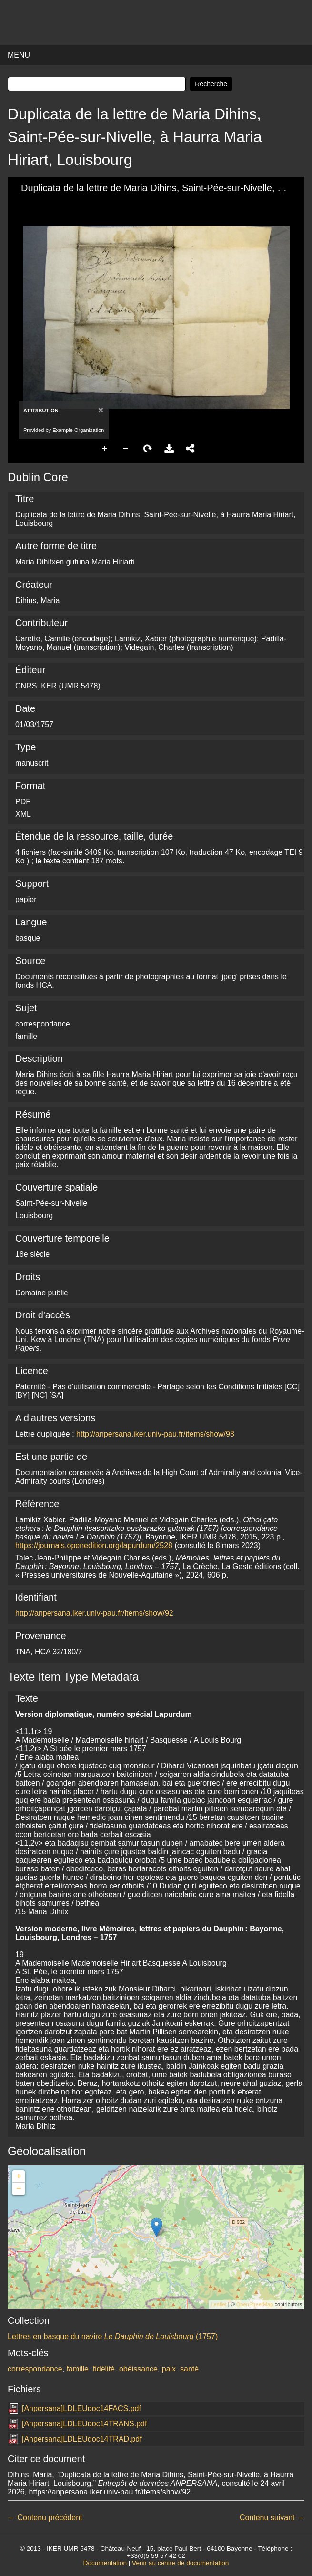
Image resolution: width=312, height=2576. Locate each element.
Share (190, 448)
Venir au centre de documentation (180, 2562)
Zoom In (105, 448)
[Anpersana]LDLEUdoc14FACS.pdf (81, 2408)
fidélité (104, 2369)
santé (189, 2369)
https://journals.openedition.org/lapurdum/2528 (93, 1545)
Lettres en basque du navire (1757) (113, 2336)
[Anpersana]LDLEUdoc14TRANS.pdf (84, 2424)
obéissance (138, 2369)
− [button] (18, 2189)
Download (169, 448)
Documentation (105, 2562)
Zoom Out (126, 448)
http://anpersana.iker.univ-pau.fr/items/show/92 (94, 1613)
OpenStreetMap (254, 2304)
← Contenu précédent (45, 2518)
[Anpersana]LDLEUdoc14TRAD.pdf (82, 2439)
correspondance (35, 2369)
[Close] (99, 409)
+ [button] (18, 2176)
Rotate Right (148, 448)
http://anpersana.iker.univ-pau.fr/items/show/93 (155, 1434)
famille (78, 2369)
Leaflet (219, 2304)
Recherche (211, 84)
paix (169, 2369)
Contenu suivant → (272, 2518)
